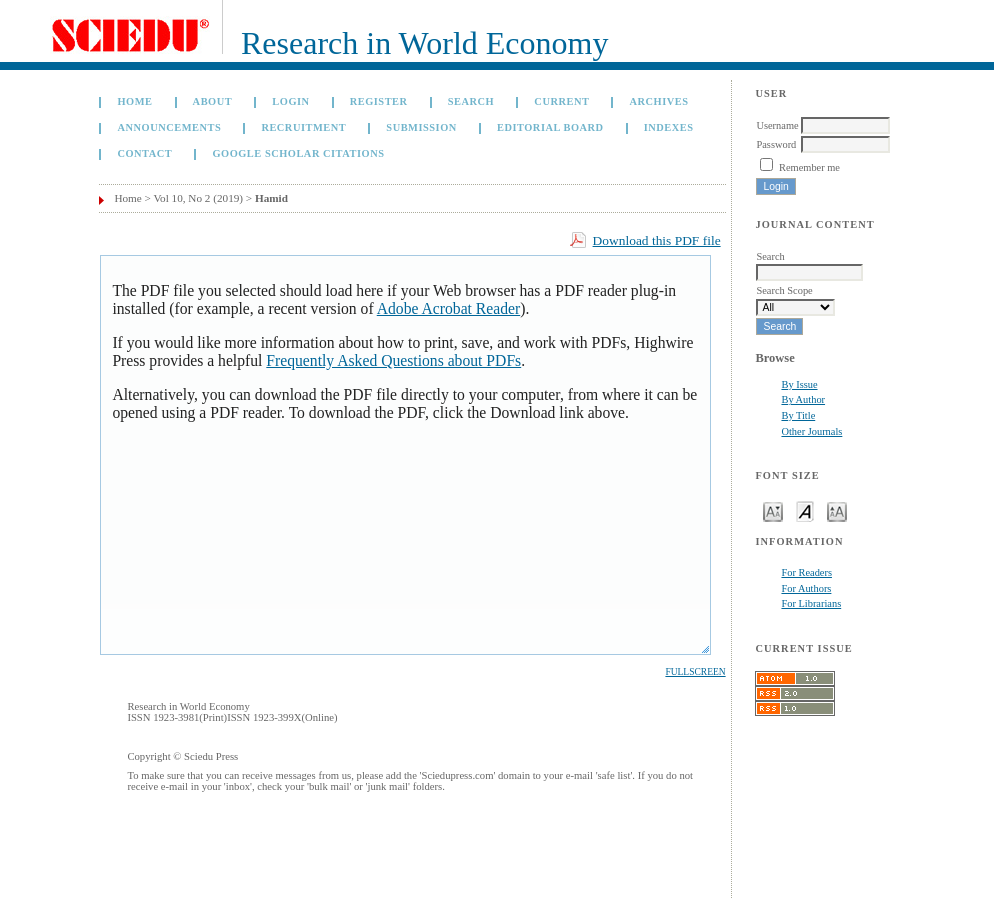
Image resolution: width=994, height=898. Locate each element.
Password (776, 144)
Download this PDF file (657, 240)
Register (379, 101)
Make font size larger (837, 510)
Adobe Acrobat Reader (448, 308)
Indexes (669, 127)
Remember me (809, 167)
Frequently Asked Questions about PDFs (393, 360)
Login (290, 101)
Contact (144, 153)
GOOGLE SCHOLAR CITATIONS (298, 153)
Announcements (169, 127)
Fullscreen (695, 672)
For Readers (806, 572)
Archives (659, 101)
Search (471, 101)
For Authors (806, 588)
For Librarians (811, 603)
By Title (798, 415)
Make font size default (805, 510)
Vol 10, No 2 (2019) (198, 198)
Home (134, 101)
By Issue (799, 384)
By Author (803, 399)
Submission (421, 127)
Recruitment (303, 127)
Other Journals (811, 431)
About (213, 101)
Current (561, 101)
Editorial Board (550, 127)
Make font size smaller (773, 510)
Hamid (271, 198)
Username (777, 125)
